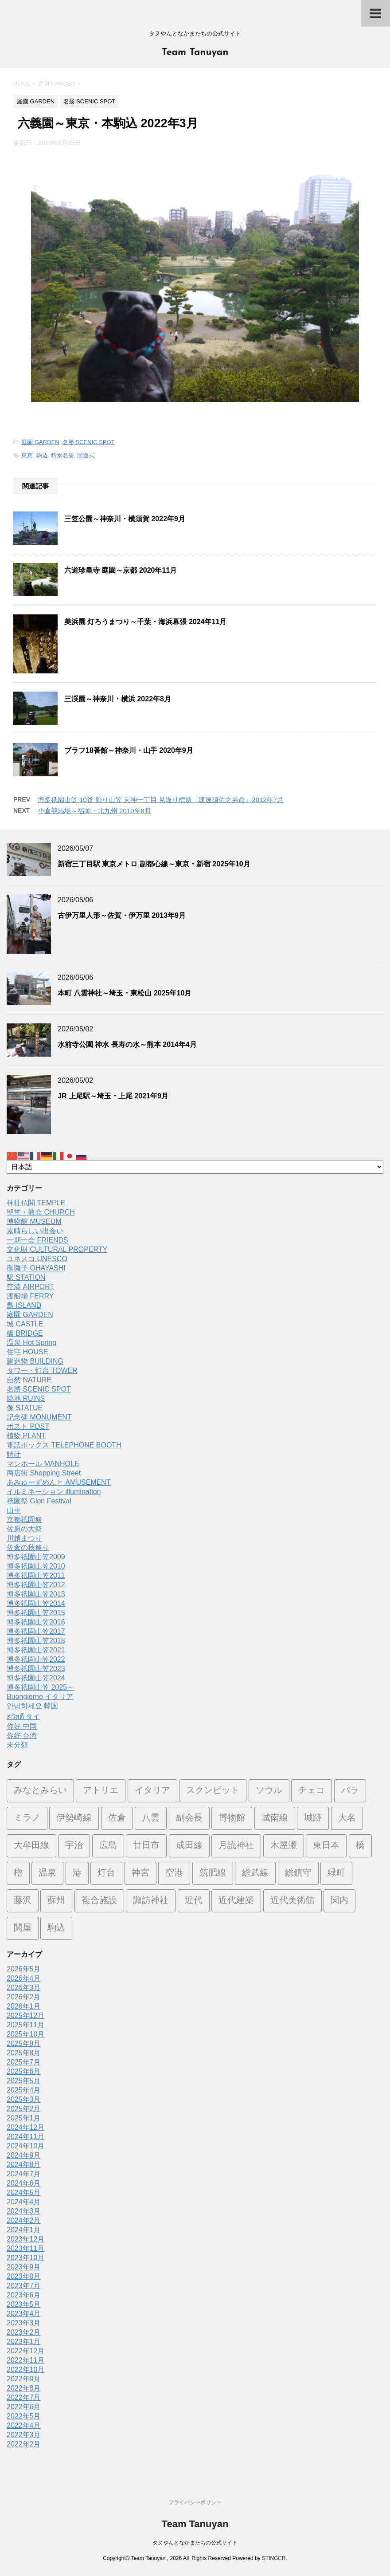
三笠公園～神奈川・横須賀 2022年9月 (124, 519)
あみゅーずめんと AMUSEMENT (59, 1482)
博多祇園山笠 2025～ (40, 1687)
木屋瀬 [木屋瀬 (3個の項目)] (283, 1845)
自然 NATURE (29, 1380)
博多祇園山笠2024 (36, 1678)
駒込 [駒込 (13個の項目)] (56, 1928)
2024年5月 (24, 2192)
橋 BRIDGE (25, 1333)
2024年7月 (24, 2174)
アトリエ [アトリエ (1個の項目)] (100, 1790)
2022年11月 (25, 2360)
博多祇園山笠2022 (36, 1659)
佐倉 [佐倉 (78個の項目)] (117, 1818)
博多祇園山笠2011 (36, 1575)
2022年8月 (24, 2388)
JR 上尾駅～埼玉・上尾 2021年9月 (113, 1096)
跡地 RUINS (26, 1398)
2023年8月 (24, 2276)
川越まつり (24, 1538)
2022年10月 (25, 2369)
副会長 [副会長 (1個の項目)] (189, 1818)
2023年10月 (25, 2257)
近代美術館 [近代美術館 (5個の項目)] (292, 1900)
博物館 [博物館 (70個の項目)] (231, 1818)
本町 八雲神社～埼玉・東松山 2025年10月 (124, 993)
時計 (14, 1454)
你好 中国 (22, 1726)
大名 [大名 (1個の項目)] (347, 1818)
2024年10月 (25, 2146)
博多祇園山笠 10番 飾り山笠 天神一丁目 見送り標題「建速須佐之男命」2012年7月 (161, 799)
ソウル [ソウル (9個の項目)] (269, 1790)
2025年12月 (25, 2015)
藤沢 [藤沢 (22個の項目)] (22, 1900)
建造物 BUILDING (35, 1361)
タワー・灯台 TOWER (42, 1370)
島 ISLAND (24, 1305)
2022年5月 (24, 2416)
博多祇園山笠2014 (36, 1603)
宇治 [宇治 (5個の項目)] (74, 1845)
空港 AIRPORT (30, 1286)
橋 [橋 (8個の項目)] (360, 1845)
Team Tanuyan (195, 52)
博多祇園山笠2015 (36, 1612)
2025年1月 (24, 2118)
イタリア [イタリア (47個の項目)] (152, 1790)
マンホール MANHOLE (43, 1463)
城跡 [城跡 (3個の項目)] (313, 1818)
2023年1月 (24, 2341)
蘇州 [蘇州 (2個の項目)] (56, 1900)
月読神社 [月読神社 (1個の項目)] (236, 1845)
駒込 (42, 455)
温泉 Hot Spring (31, 1342)
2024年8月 (24, 2164)
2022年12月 (25, 2351)
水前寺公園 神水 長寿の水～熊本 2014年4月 (127, 1044)
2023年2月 (24, 2332)
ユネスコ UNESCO (37, 1258)
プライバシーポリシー (195, 2502)
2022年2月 (24, 2444)
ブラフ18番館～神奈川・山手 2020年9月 (128, 750)
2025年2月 (24, 2108)
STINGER (273, 2558)
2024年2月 (24, 2220)
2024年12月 (25, 2127)
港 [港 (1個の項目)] (77, 1873)
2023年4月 (24, 2313)
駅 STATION (26, 1277)
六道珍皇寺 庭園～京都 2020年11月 (120, 570)
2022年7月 (24, 2397)
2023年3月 (24, 2323)
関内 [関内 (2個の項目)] (339, 1900)
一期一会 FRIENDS (37, 1240)
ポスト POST (28, 1426)
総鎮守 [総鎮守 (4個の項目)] (298, 1873)
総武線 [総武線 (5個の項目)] (255, 1873)
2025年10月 (25, 2034)
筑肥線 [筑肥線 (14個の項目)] (212, 1873)
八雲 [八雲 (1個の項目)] (151, 1818)
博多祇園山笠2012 (36, 1585)
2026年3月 (24, 1987)
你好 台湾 (22, 1735)
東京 (27, 455)
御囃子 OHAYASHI (36, 1268)
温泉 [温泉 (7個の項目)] (47, 1873)
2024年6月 (24, 2183)
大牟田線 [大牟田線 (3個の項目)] (31, 1845)
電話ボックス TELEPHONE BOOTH (64, 1445)
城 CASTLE (25, 1324)
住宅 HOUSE (27, 1352)
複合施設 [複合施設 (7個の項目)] (99, 1900)
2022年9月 (24, 2379)
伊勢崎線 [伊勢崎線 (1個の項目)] (74, 1818)
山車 (14, 1510)
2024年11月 (25, 2136)
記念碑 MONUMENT (39, 1417)
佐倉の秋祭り (28, 1547)
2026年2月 (24, 1997)
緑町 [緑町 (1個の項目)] (336, 1873)
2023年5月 (24, 2304)
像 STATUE (25, 1408)
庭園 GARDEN (40, 442)
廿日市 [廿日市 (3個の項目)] (146, 1845)
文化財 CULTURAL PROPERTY (57, 1249)
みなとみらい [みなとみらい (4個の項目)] (40, 1790)
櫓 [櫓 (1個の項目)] (18, 1873)
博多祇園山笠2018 (36, 1640)
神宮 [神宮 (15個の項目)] (140, 1873)
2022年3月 (24, 2434)
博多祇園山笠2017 (36, 1631)
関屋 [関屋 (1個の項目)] (22, 1928)
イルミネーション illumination (54, 1491)
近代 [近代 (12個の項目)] (194, 1900)
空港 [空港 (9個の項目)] (174, 1873)
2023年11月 (25, 2248)
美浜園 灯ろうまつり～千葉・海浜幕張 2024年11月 (145, 621)
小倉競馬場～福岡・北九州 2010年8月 (94, 810)
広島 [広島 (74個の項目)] (108, 1845)
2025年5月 (24, 2080)
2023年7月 (24, 2285)
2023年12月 (25, 2239)
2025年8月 (24, 2053)
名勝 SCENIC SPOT (88, 442)
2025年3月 (24, 2099)
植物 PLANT (26, 1435)
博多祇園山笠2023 (36, 1668)
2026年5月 (24, 1969)
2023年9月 (24, 2267)
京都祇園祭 (24, 1519)
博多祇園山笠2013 (36, 1594)
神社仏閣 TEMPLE (36, 1203)
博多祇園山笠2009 (36, 1557)
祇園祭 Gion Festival (39, 1501)
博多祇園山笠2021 (36, 1650)
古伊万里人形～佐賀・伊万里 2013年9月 (122, 915)
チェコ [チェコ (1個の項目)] (311, 1790)
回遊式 (85, 455)
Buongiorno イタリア (40, 1696)
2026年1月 (24, 2006)
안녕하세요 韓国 (32, 1706)
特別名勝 (62, 455)
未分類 (17, 1745)
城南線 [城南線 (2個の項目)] (274, 1818)
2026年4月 (24, 1978)
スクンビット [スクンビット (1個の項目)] (212, 1790)
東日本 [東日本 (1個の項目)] (326, 1845)
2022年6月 (24, 2407)
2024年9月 (24, 2155)
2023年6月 (24, 2295)
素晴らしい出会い (35, 1231)
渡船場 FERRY (30, 1296)
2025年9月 (24, 2043)
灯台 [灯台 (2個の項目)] (106, 1873)
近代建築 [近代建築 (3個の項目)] (236, 1900)
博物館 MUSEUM (34, 1221)
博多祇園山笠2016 (36, 1622)
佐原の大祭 (24, 1529)
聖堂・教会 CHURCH (41, 1212)
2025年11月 (25, 2025)
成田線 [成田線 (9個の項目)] (189, 1845)
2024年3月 (24, 2211)
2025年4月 (24, 2090)
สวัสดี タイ (23, 1716)
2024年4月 (24, 2202)
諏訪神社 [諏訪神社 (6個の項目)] (150, 1900)
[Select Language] (195, 1167)
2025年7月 (24, 2062)
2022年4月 (24, 2425)
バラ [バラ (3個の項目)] (350, 1790)
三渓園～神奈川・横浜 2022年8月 (117, 699)
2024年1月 (24, 2230)
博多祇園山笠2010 (36, 1566)
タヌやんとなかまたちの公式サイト (195, 2543)
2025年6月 (24, 2071)
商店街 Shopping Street (44, 1473)
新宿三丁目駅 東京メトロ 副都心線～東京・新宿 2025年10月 (154, 864)
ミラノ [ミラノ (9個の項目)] (27, 1818)
